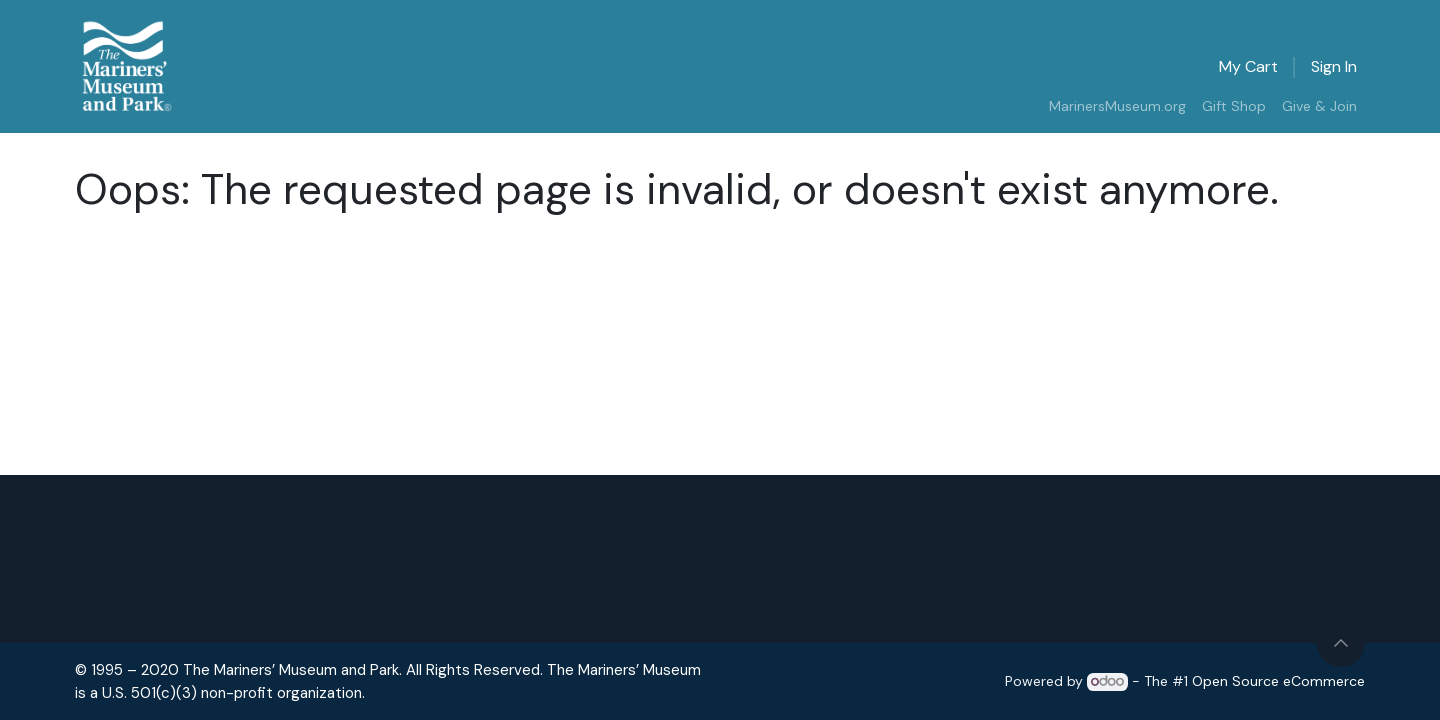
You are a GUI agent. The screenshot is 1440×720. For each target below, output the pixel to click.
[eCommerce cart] (1248, 67)
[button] (1341, 643)
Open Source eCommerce (1278, 681)
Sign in (1334, 66)
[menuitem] (1117, 106)
